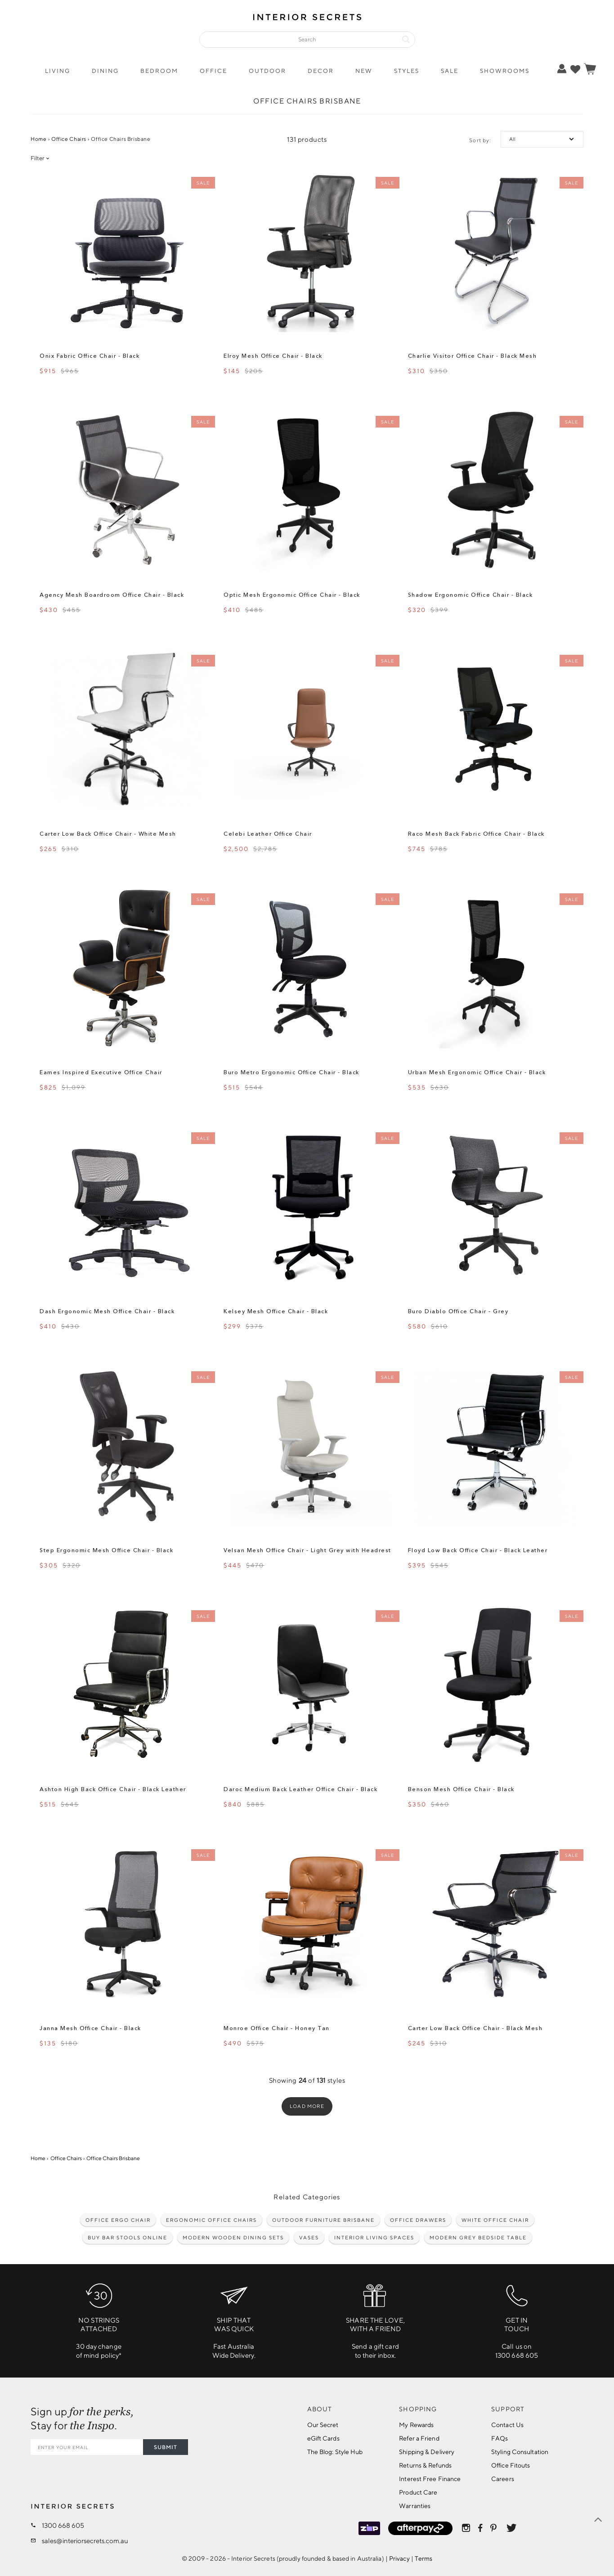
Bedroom (159, 71)
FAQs (499, 2438)
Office (213, 71)
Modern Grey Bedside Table (478, 2237)
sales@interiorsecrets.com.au (85, 2540)
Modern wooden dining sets (233, 2237)
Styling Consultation (519, 2451)
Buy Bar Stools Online (127, 2237)
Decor (321, 71)
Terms (424, 2558)
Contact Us (507, 2424)
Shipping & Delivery (426, 2451)
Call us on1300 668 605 (516, 2318)
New (363, 71)
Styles (406, 71)
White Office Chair (495, 2220)
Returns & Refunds (425, 2465)
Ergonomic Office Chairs (211, 2220)
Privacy (399, 2558)
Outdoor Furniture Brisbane (323, 2220)
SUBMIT (165, 2447)
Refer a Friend (419, 2438)
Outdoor (267, 71)
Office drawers (418, 2220)
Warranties (414, 2505)
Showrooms (504, 71)
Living (57, 71)
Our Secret (323, 2424)
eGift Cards (323, 2438)
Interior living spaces (374, 2237)
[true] (575, 69)
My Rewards (416, 2424)
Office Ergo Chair (118, 2220)
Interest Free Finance (430, 2478)
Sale (449, 71)
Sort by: (480, 140)
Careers (502, 2478)
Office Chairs (68, 139)
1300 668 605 (63, 2525)
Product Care (418, 2492)
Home (38, 138)
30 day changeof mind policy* (99, 2318)
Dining (105, 71)
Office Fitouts (510, 2465)
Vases (309, 2237)
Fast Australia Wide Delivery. (233, 2318)
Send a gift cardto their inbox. (375, 2318)
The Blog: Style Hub (335, 2451)
